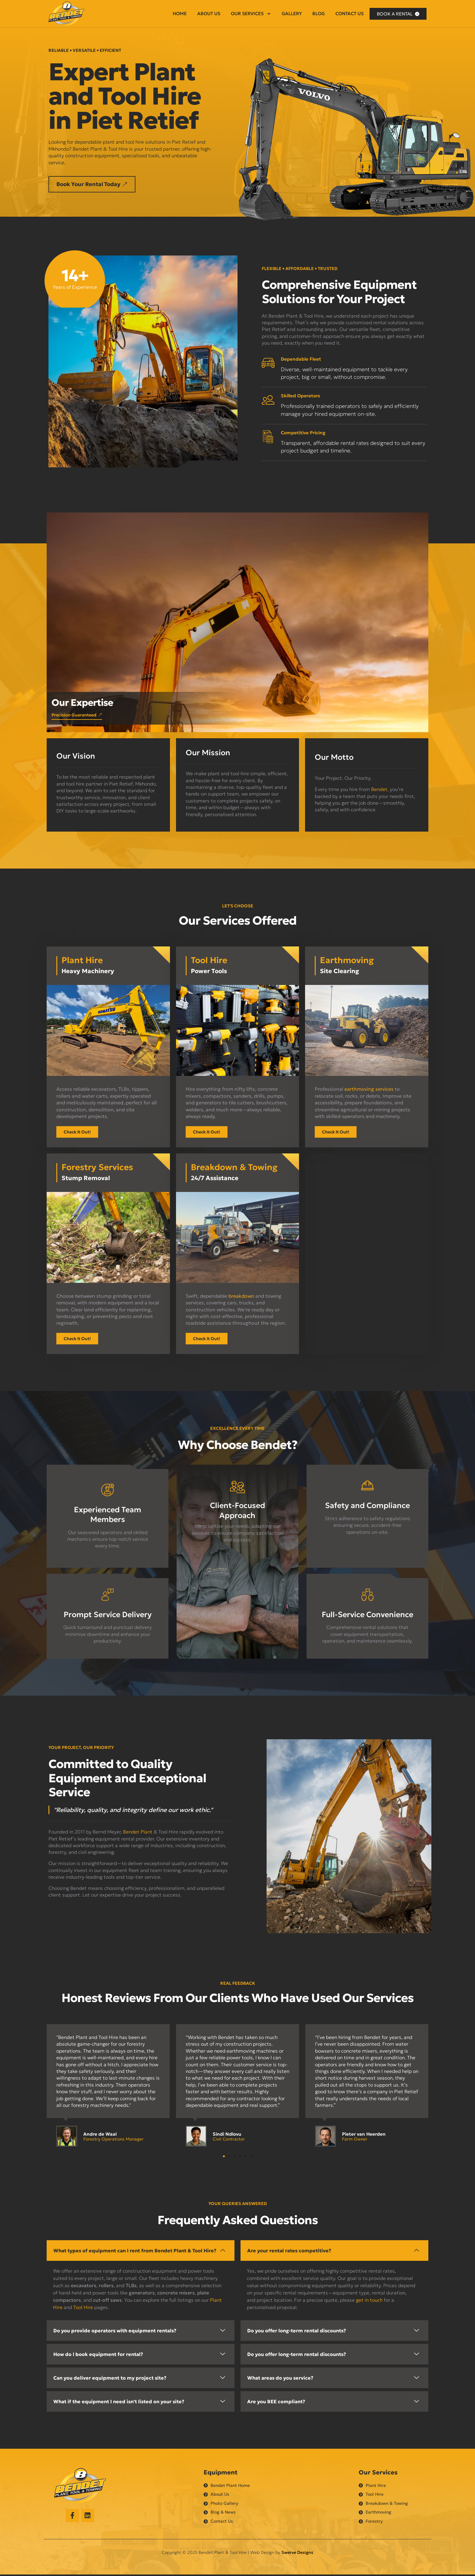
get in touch (369, 2301)
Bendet (379, 790)
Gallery (292, 13)
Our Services (251, 13)
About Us (208, 13)
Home (180, 13)
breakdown (241, 1297)
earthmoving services (369, 1090)
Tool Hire (83, 2308)
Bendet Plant (137, 1833)
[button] (95, 184)
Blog (318, 13)
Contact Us (349, 13)
